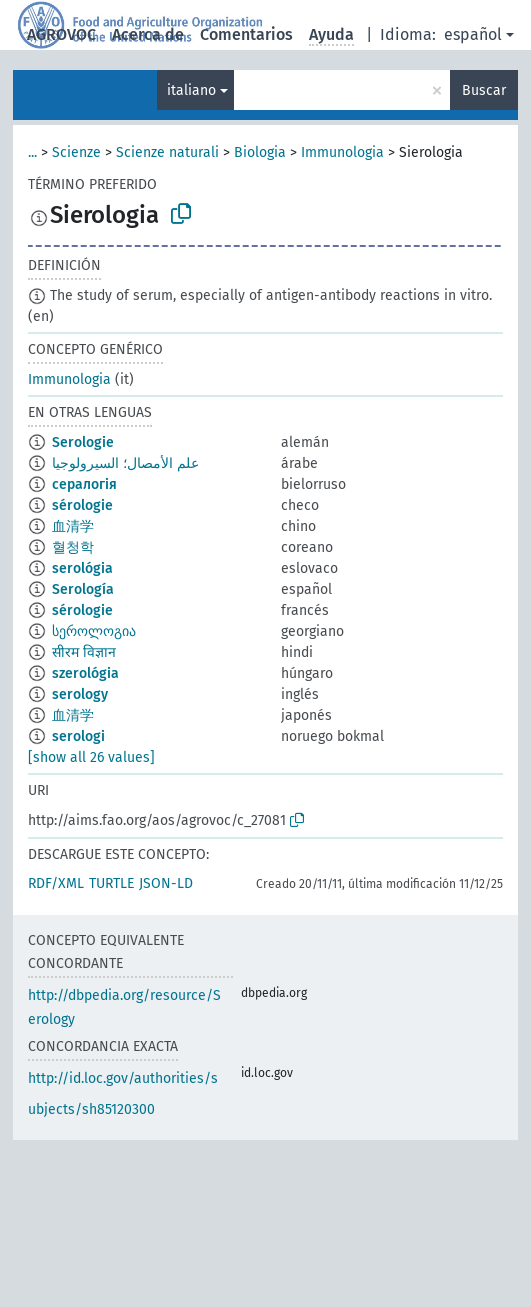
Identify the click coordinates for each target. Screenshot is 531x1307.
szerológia (85, 673)
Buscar (484, 90)
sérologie (82, 505)
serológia (82, 568)
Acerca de (148, 34)
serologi (78, 736)
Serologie (83, 442)
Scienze (76, 152)
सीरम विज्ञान (84, 652)
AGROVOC (61, 34)
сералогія (84, 484)
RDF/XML (56, 883)
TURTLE (111, 883)
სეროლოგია (94, 631)
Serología (83, 589)
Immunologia (342, 152)
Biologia (260, 152)
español (473, 34)
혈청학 (73, 547)
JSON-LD (166, 883)
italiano (191, 90)
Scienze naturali (167, 152)
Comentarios (246, 34)
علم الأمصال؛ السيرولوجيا (125, 463)
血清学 (73, 526)
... (32, 152)
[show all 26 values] (91, 757)
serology (80, 694)
